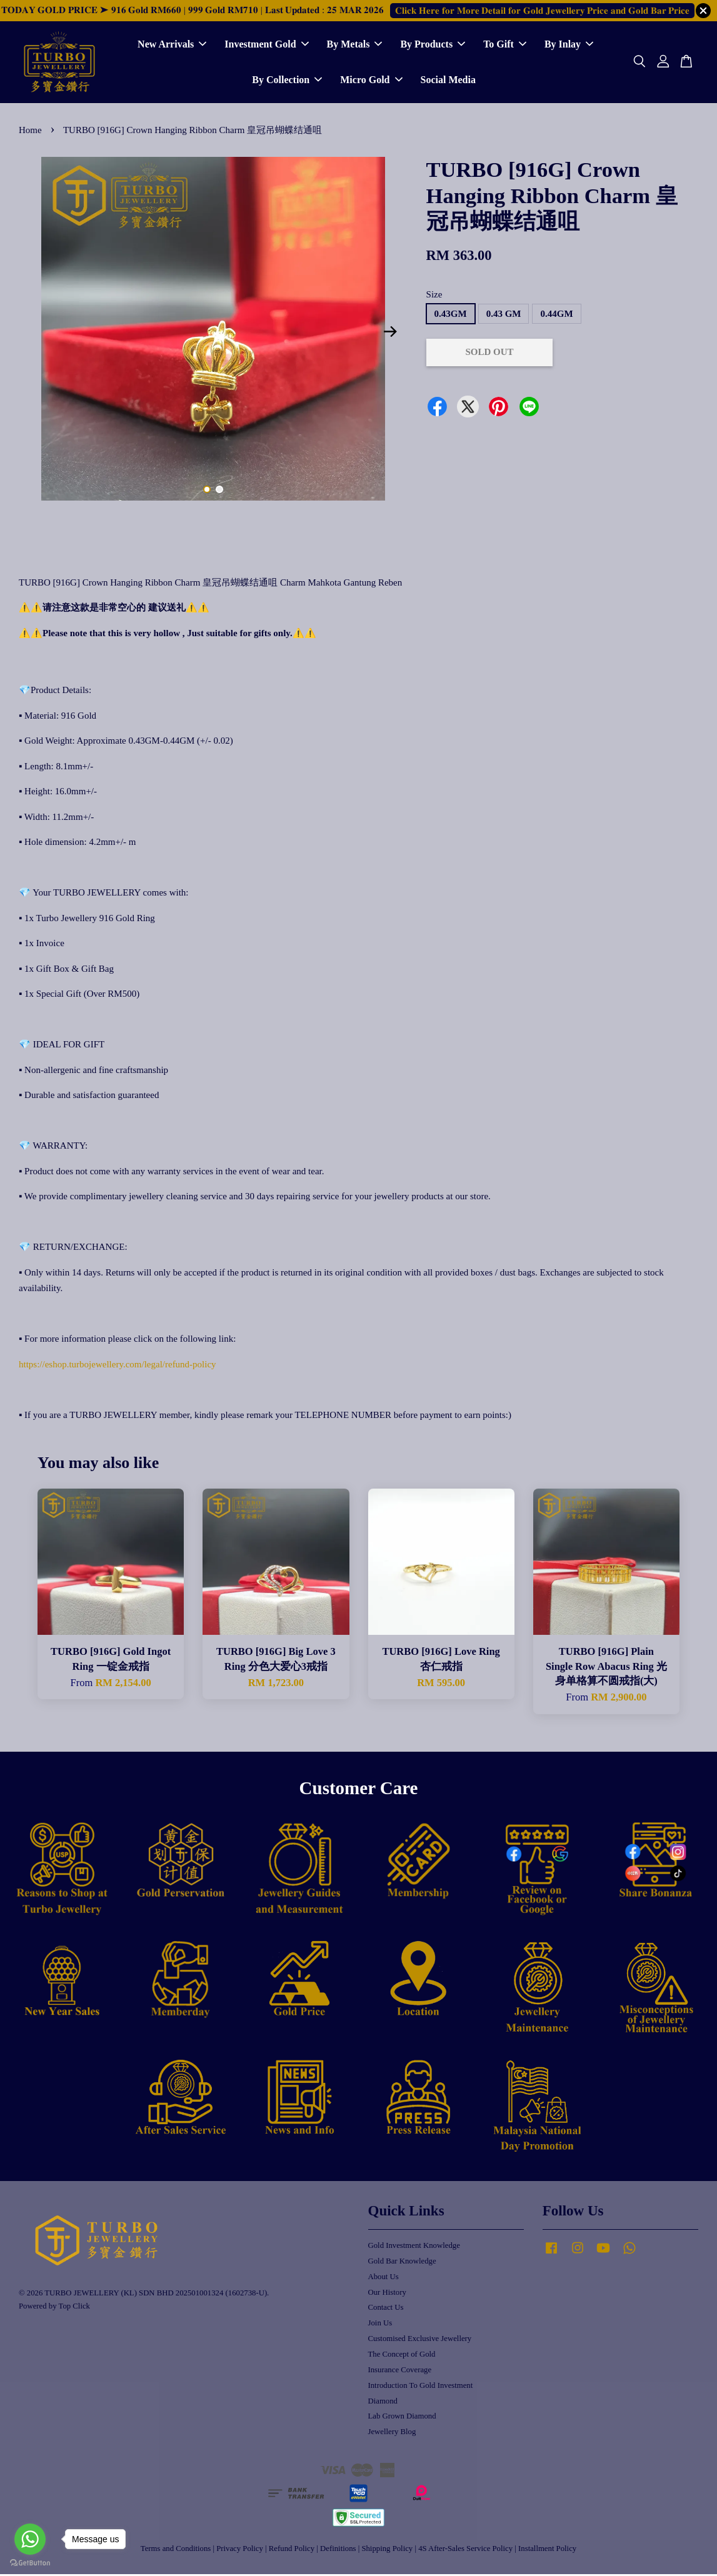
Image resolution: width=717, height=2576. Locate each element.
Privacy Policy (239, 2550)
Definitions (338, 2550)
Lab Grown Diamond (402, 2418)
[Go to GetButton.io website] (30, 2563)
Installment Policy (547, 2550)
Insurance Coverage (400, 2371)
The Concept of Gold (402, 2356)
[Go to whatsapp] (30, 2539)
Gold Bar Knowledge (402, 2263)
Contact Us (386, 2309)
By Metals (355, 45)
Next (390, 333)
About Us (383, 2278)
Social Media (448, 81)
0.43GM (450, 316)
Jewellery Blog (392, 2433)
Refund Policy (291, 2550)
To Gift (504, 45)
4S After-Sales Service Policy (465, 2550)
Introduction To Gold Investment (420, 2387)
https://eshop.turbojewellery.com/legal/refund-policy (117, 1366)
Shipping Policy (387, 2550)
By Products (432, 45)
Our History (387, 2294)
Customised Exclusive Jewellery (420, 2340)
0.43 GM (503, 316)
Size (434, 296)
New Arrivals (172, 45)
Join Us (380, 2324)
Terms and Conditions (176, 2550)
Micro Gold (371, 81)
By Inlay (568, 45)
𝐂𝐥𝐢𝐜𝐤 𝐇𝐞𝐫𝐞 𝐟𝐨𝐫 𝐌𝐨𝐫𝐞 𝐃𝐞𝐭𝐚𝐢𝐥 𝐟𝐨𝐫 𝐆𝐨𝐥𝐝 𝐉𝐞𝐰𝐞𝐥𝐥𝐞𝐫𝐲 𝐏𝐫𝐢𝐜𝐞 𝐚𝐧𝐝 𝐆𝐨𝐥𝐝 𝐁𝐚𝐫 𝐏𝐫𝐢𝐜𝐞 (542, 11)
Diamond (383, 2403)
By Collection (287, 81)
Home (30, 132)
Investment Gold (266, 45)
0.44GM (556, 316)
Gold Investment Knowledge (414, 2247)
